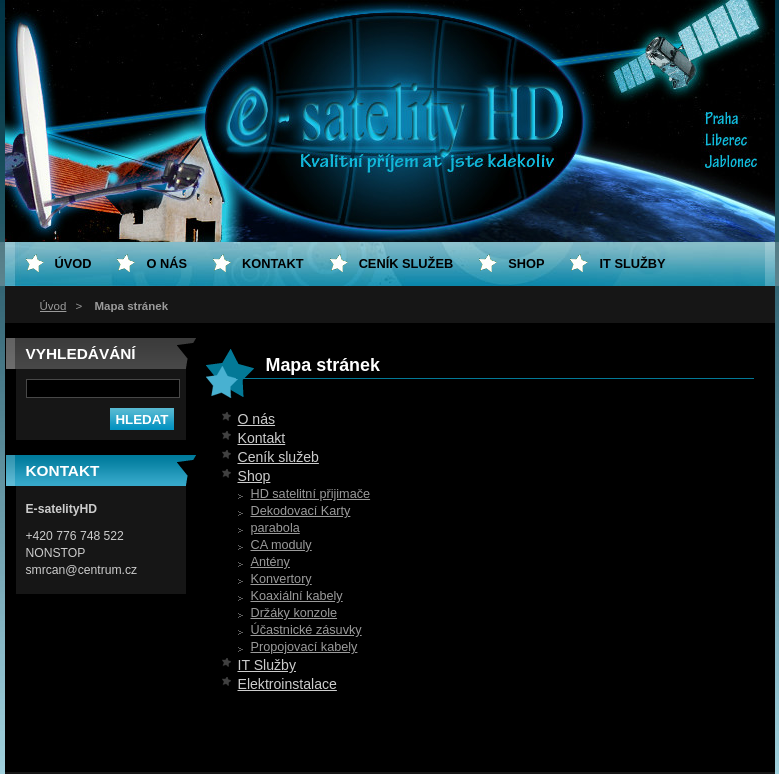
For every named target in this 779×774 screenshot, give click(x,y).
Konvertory (281, 579)
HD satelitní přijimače (311, 494)
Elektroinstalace (287, 684)
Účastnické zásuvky (306, 630)
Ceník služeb (278, 457)
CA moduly (281, 545)
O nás (257, 419)
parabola (275, 528)
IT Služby (267, 665)
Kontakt (262, 438)
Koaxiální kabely (297, 596)
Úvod (53, 306)
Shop (254, 476)
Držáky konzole (294, 613)
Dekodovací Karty (301, 511)
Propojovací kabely (304, 647)
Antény (270, 562)
